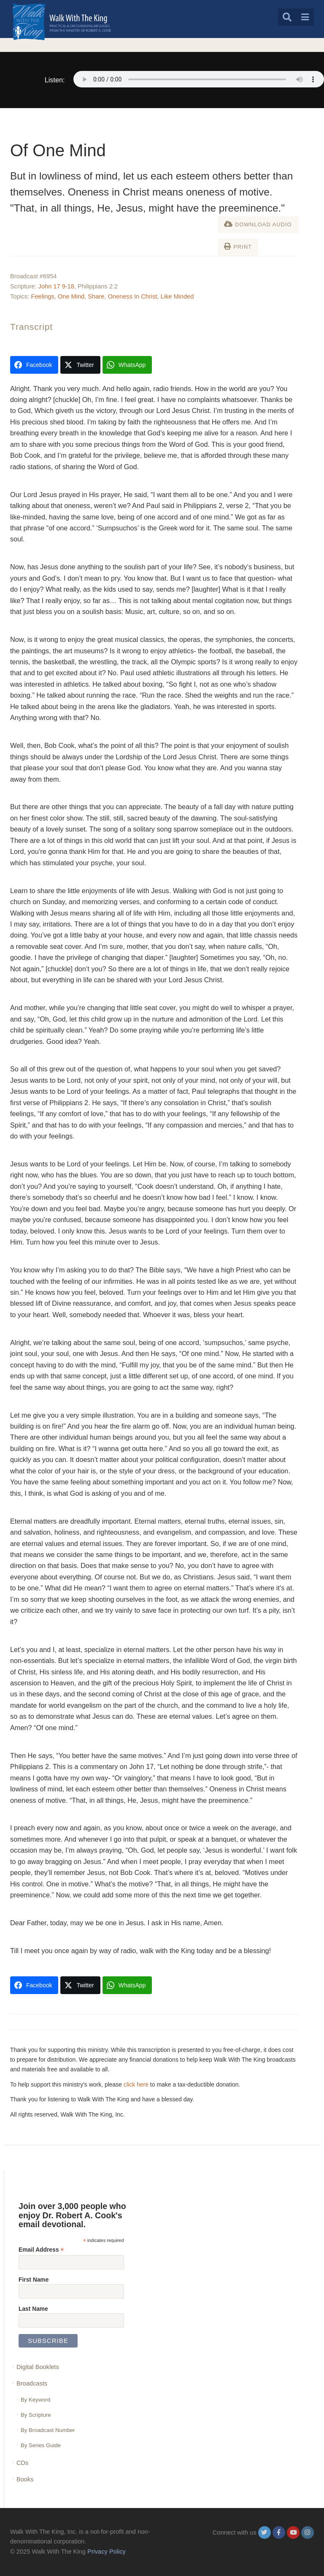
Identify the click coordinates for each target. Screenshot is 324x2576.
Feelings (42, 296)
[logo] (61, 22)
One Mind (71, 296)
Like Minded (177, 296)
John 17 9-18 (56, 286)
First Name (34, 2279)
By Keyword (35, 2400)
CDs (22, 2462)
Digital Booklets (37, 2367)
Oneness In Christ (132, 296)
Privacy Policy (106, 2551)
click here (136, 2084)
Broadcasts (31, 2383)
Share (96, 296)
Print (238, 246)
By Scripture (36, 2415)
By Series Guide (41, 2445)
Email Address (41, 2250)
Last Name (33, 2308)
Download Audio (258, 224)
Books (25, 2479)
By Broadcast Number (48, 2430)
